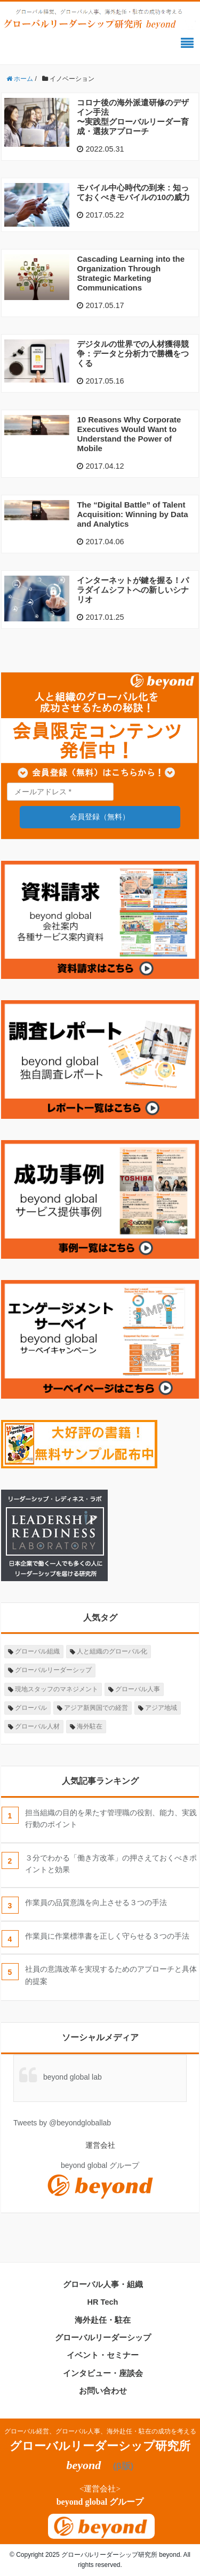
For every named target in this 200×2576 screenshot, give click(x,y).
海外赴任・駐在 (103, 2320)
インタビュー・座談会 (103, 2373)
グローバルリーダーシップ (53, 1670)
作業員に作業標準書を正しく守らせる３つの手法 (107, 1936)
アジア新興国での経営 (96, 1707)
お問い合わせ (103, 2391)
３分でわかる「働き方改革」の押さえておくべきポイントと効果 (111, 1864)
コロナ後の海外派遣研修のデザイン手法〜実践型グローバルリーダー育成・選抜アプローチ (133, 117)
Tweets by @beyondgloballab (62, 2122)
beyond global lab (72, 2077)
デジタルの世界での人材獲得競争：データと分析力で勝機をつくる (133, 353)
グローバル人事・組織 (103, 2284)
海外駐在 (89, 1726)
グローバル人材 (37, 1726)
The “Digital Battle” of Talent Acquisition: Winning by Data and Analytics (132, 514)
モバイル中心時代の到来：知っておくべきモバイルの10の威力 (133, 192)
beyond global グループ (100, 2501)
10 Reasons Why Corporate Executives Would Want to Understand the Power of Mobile (129, 434)
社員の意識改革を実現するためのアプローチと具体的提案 (111, 1975)
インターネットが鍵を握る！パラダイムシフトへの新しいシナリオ (133, 590)
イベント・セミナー (103, 2355)
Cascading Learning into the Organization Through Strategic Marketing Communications (131, 273)
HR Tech (102, 2302)
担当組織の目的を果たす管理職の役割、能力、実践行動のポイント (111, 1818)
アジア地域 (161, 1707)
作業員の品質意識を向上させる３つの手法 (96, 1902)
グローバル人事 (137, 1689)
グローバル (31, 1707)
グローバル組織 (37, 1651)
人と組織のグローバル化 (112, 1651)
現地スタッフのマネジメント (56, 1689)
